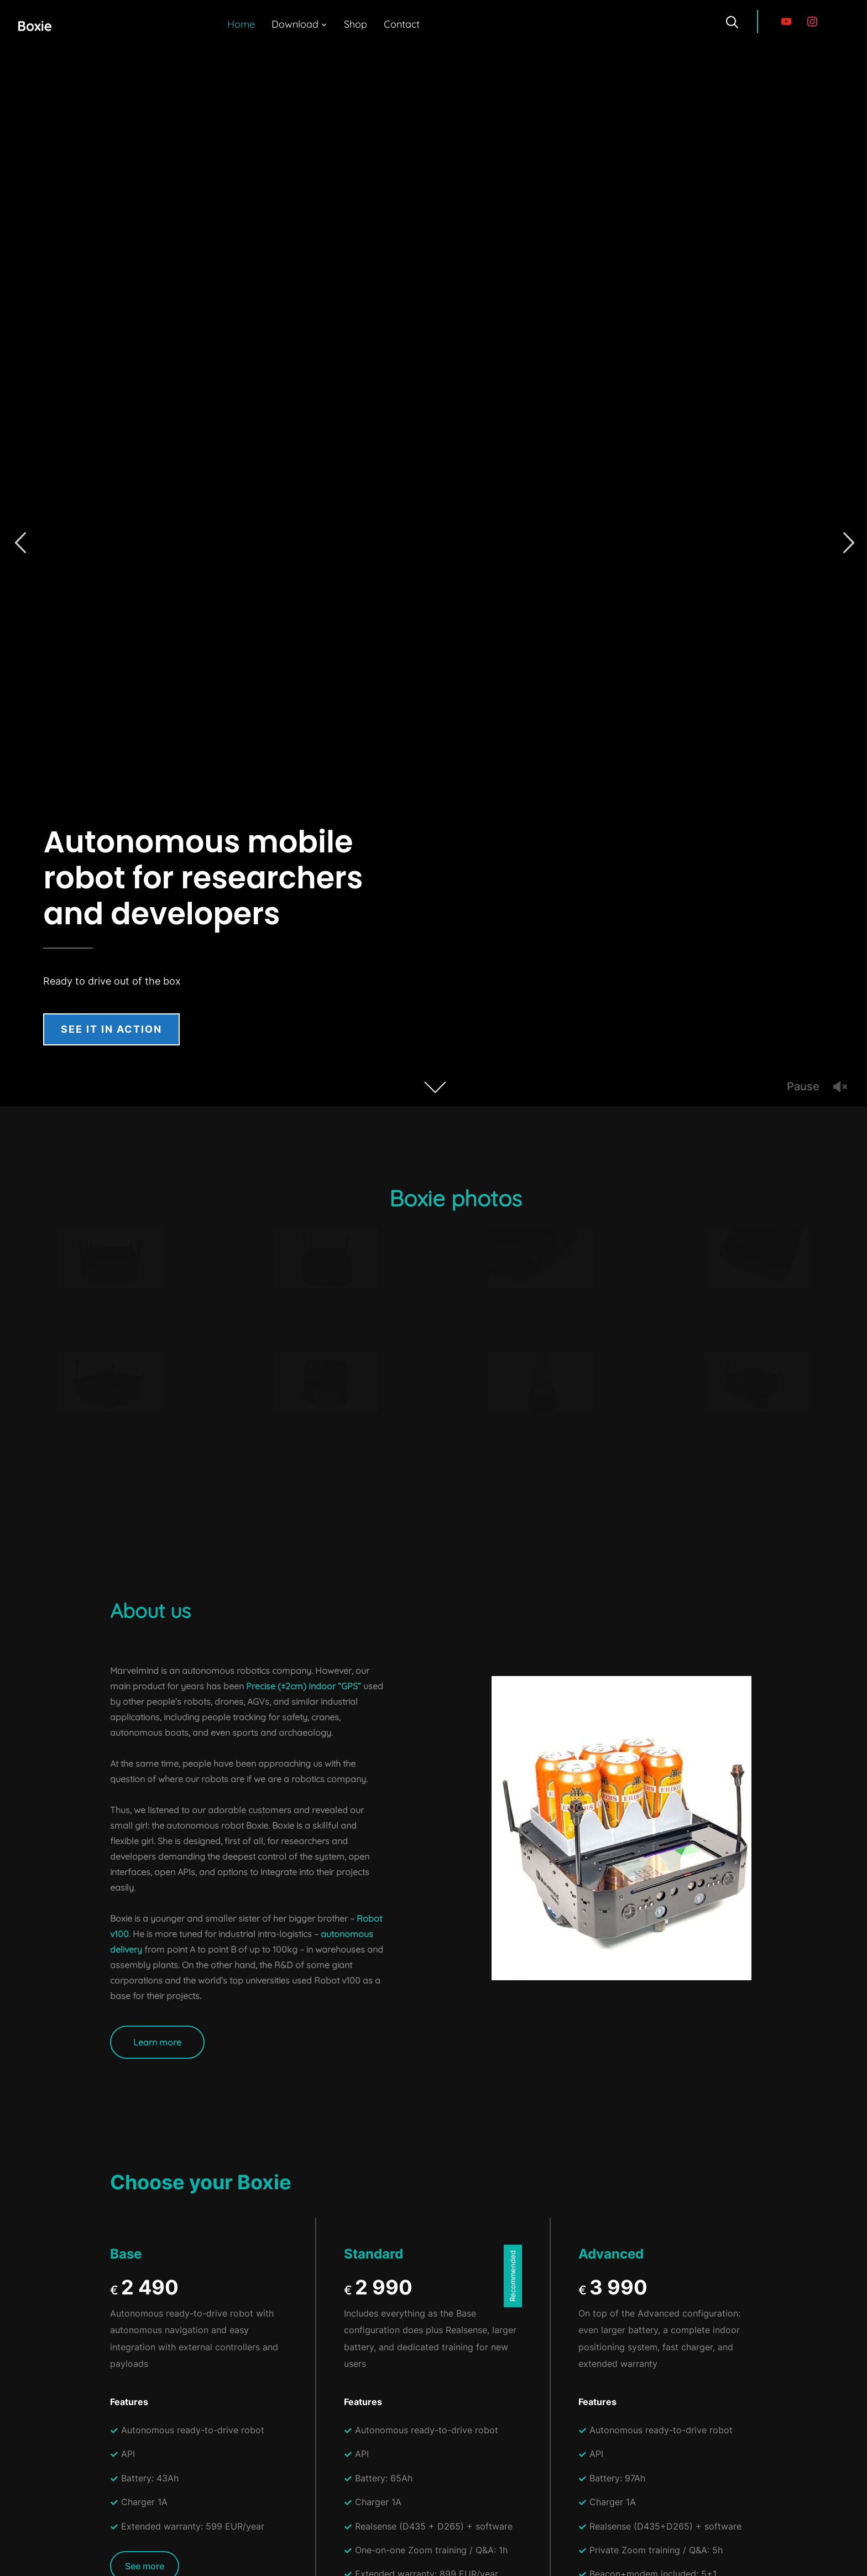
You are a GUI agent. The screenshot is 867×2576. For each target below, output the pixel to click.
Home (241, 24)
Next (847, 543)
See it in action (111, 1029)
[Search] (732, 21)
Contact (402, 24)
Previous (20, 543)
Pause (803, 1086)
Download (294, 24)
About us (150, 1610)
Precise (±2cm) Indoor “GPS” (303, 1686)
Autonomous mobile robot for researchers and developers (203, 878)
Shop (355, 24)
